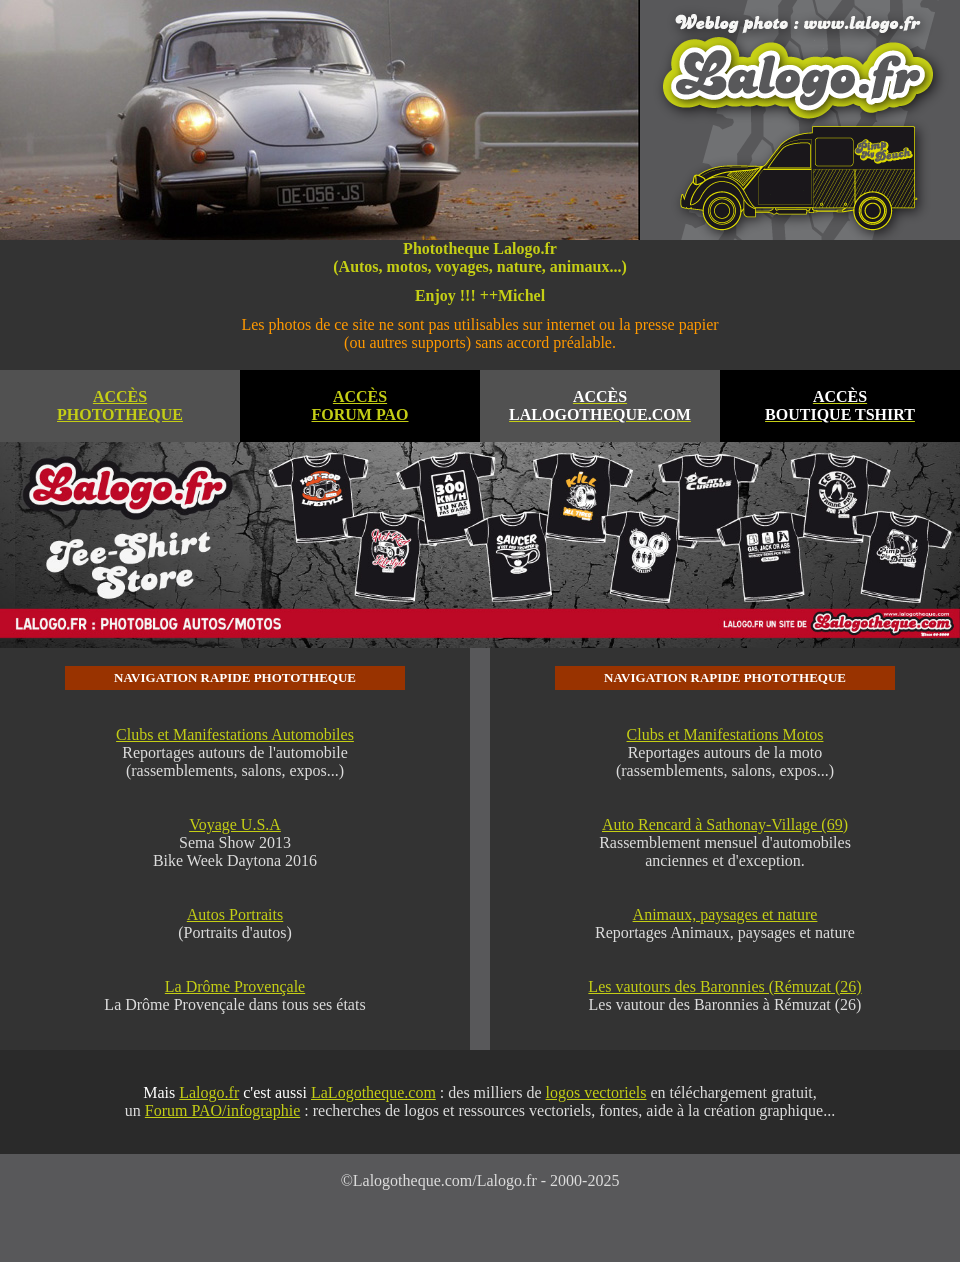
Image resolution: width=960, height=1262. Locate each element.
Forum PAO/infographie (222, 1110)
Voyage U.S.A (235, 824)
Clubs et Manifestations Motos (725, 734)
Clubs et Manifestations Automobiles (235, 734)
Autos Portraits (235, 914)
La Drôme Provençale (235, 986)
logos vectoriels (596, 1092)
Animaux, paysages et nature (725, 914)
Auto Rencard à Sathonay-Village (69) (725, 824)
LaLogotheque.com (373, 1092)
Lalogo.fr (209, 1092)
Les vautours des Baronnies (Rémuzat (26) (724, 986)
